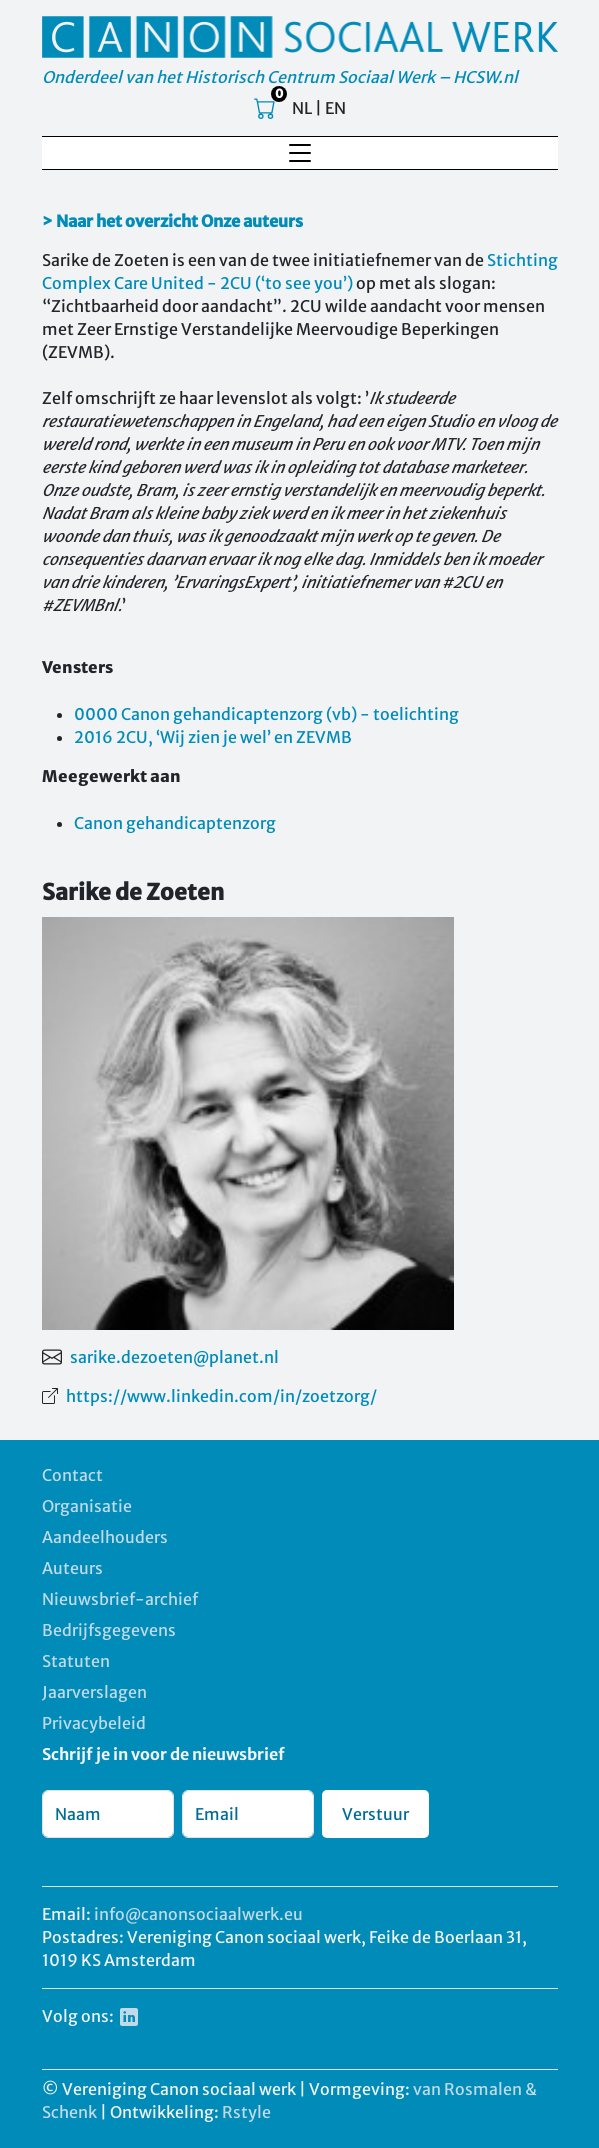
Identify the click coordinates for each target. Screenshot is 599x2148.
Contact (72, 1475)
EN (335, 108)
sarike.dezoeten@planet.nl (174, 1357)
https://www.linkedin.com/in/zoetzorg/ (221, 1396)
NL (302, 108)
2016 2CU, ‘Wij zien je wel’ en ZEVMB (213, 737)
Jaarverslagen (94, 1692)
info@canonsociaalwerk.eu (198, 1914)
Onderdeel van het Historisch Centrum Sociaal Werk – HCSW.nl (280, 77)
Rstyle (246, 2112)
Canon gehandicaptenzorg (175, 823)
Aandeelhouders (105, 1537)
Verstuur (375, 1814)
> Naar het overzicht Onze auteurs (172, 221)
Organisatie (87, 1506)
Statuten (76, 1661)
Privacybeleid (94, 1723)
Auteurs (72, 1568)
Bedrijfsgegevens (109, 1630)
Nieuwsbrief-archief (120, 1599)
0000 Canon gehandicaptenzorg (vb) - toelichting (266, 714)
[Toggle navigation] (300, 153)
